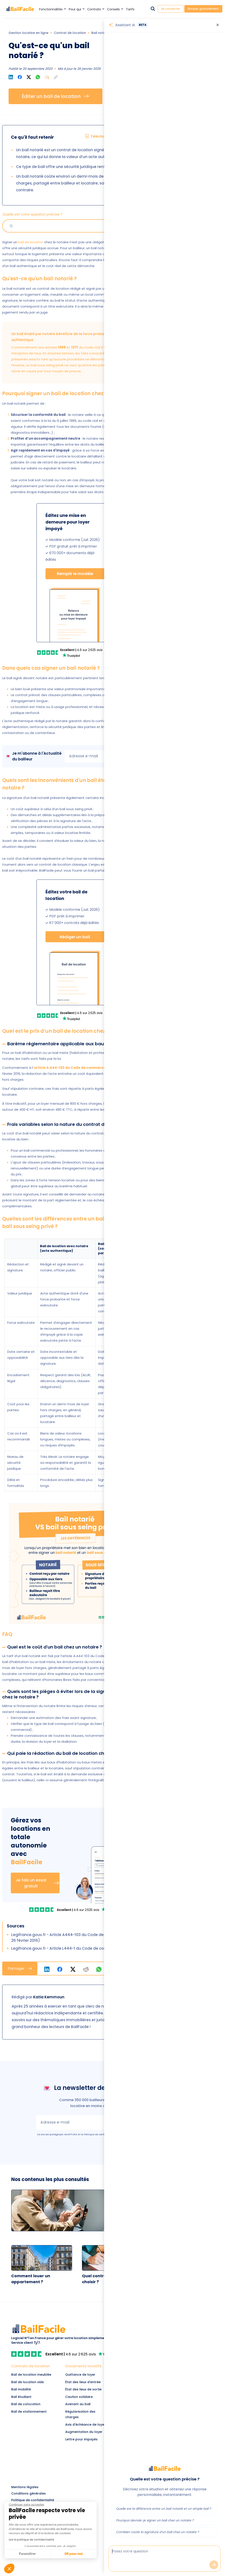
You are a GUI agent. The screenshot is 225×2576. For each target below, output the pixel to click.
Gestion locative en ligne (28, 33)
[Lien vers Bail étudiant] (31, 2397)
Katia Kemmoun (48, 1997)
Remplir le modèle (75, 573)
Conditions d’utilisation (146, 2134)
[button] (56, 77)
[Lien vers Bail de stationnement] (31, 2412)
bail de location (30, 242)
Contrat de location (70, 33)
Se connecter (170, 9)
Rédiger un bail (75, 937)
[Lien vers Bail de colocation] (31, 2404)
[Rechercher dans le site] (153, 9)
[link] (48, 652)
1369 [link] (62, 347)
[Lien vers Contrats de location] (31, 2367)
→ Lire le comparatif (132, 2232)
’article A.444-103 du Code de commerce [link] (69, 1067)
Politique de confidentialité (100, 2134)
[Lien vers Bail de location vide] (31, 2382)
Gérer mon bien (190, 320)
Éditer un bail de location (55, 96)
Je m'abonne (130, 756)
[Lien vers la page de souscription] (75, 614)
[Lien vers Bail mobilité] (31, 2389)
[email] (89, 756)
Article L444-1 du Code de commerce (84, 1948)
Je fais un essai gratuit (38, 1883)
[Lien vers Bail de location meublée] (31, 2375)
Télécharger (191, 389)
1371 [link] (74, 347)
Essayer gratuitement (203, 9)
